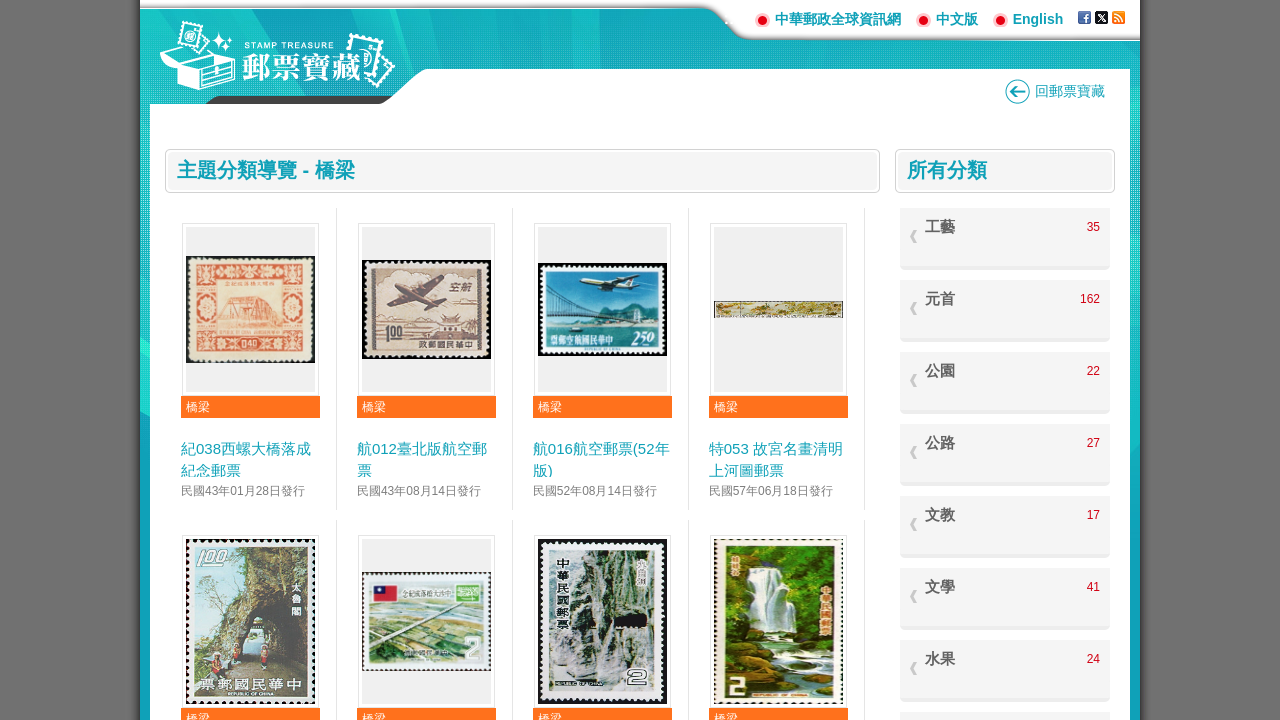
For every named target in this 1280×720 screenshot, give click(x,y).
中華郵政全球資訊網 (838, 19)
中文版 (957, 19)
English (1038, 19)
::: (732, 18)
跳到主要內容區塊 (10, 10)
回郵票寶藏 (1070, 91)
